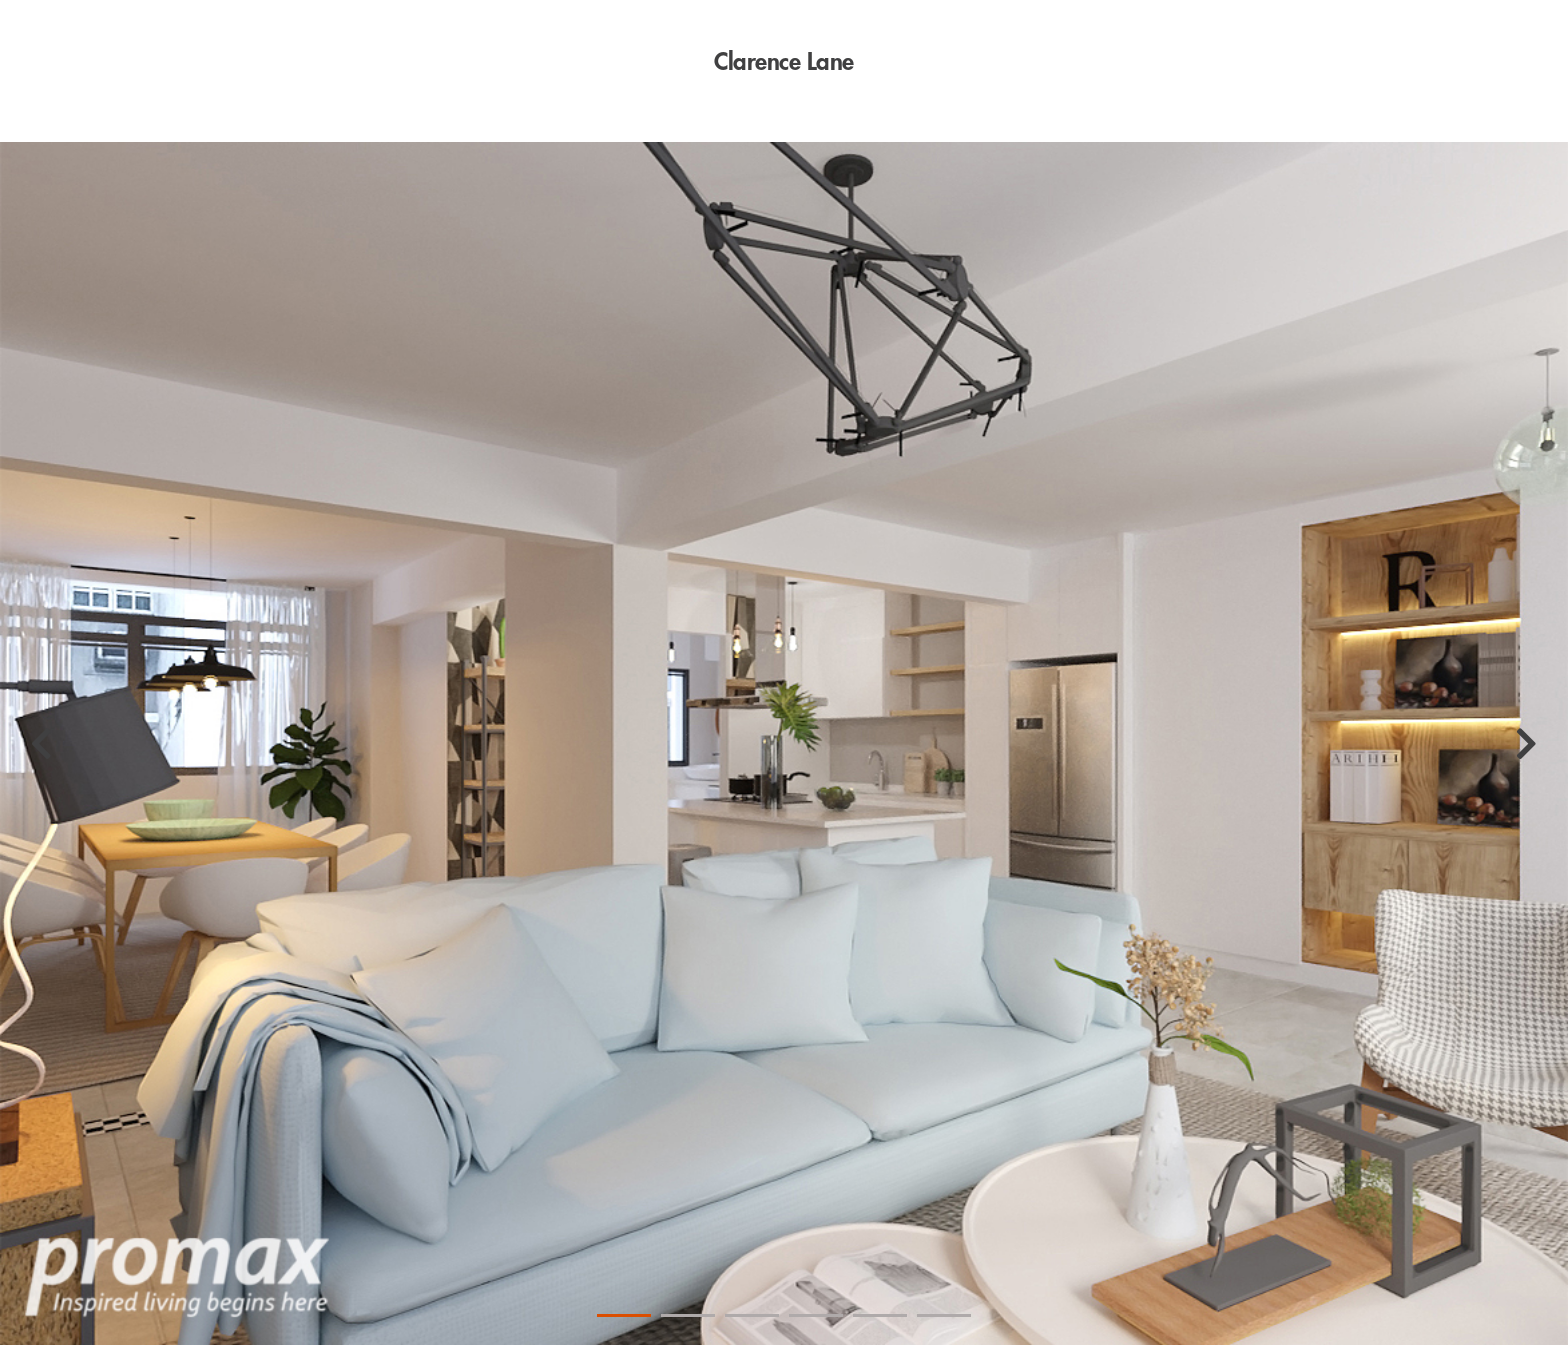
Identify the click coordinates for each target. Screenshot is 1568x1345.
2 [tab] (688, 1315)
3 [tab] (752, 1315)
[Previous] (41, 744)
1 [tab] (624, 1315)
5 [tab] (880, 1315)
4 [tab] (816, 1315)
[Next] (1526, 744)
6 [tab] (944, 1315)
